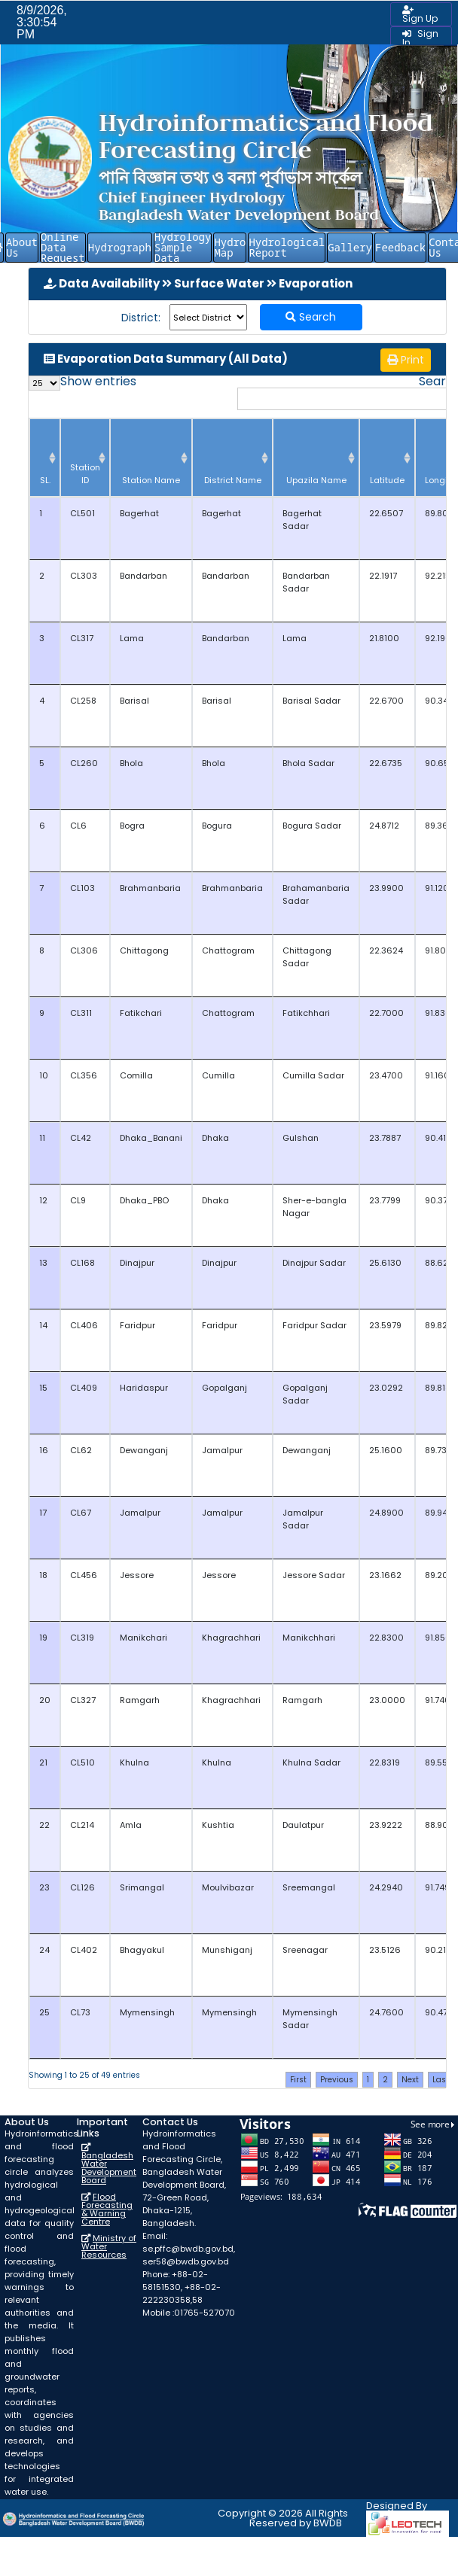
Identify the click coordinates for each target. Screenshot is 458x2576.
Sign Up (420, 15)
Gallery (350, 247)
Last (439, 2088)
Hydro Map (230, 247)
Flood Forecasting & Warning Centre (107, 2209)
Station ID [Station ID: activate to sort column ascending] (85, 473)
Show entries (82, 383)
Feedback (400, 247)
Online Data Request (63, 247)
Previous (336, 2079)
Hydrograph (119, 247)
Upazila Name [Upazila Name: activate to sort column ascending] (316, 480)
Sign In (420, 38)
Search (310, 316)
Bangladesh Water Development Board (108, 2167)
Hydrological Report (287, 247)
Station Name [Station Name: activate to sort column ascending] (151, 480)
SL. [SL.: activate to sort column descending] (45, 480)
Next (410, 2079)
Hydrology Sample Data (183, 247)
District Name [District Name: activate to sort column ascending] (232, 480)
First (298, 2079)
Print (405, 359)
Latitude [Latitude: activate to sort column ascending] (387, 480)
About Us (22, 247)
